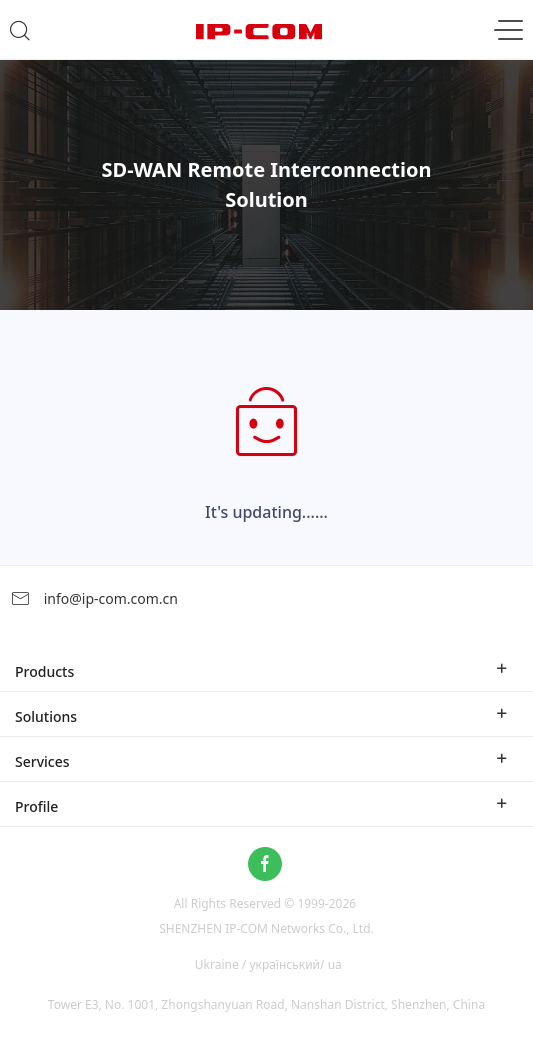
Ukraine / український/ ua (268, 964)
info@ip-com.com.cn (94, 598)
